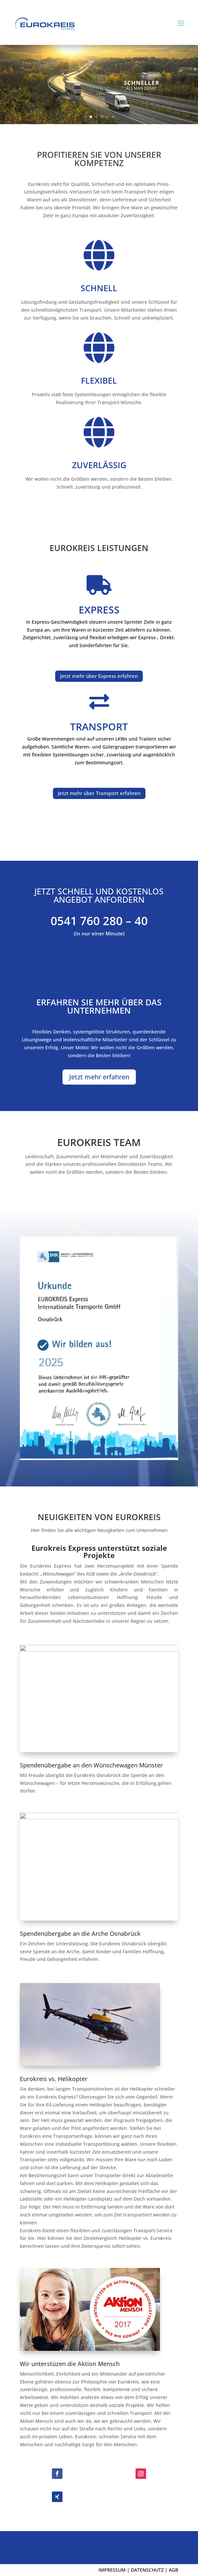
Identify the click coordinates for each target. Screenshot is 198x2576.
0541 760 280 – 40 (99, 920)
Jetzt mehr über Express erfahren (99, 676)
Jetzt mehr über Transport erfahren (99, 793)
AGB (173, 2570)
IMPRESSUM (112, 2570)
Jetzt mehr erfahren (99, 1076)
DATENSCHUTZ (147, 2570)
